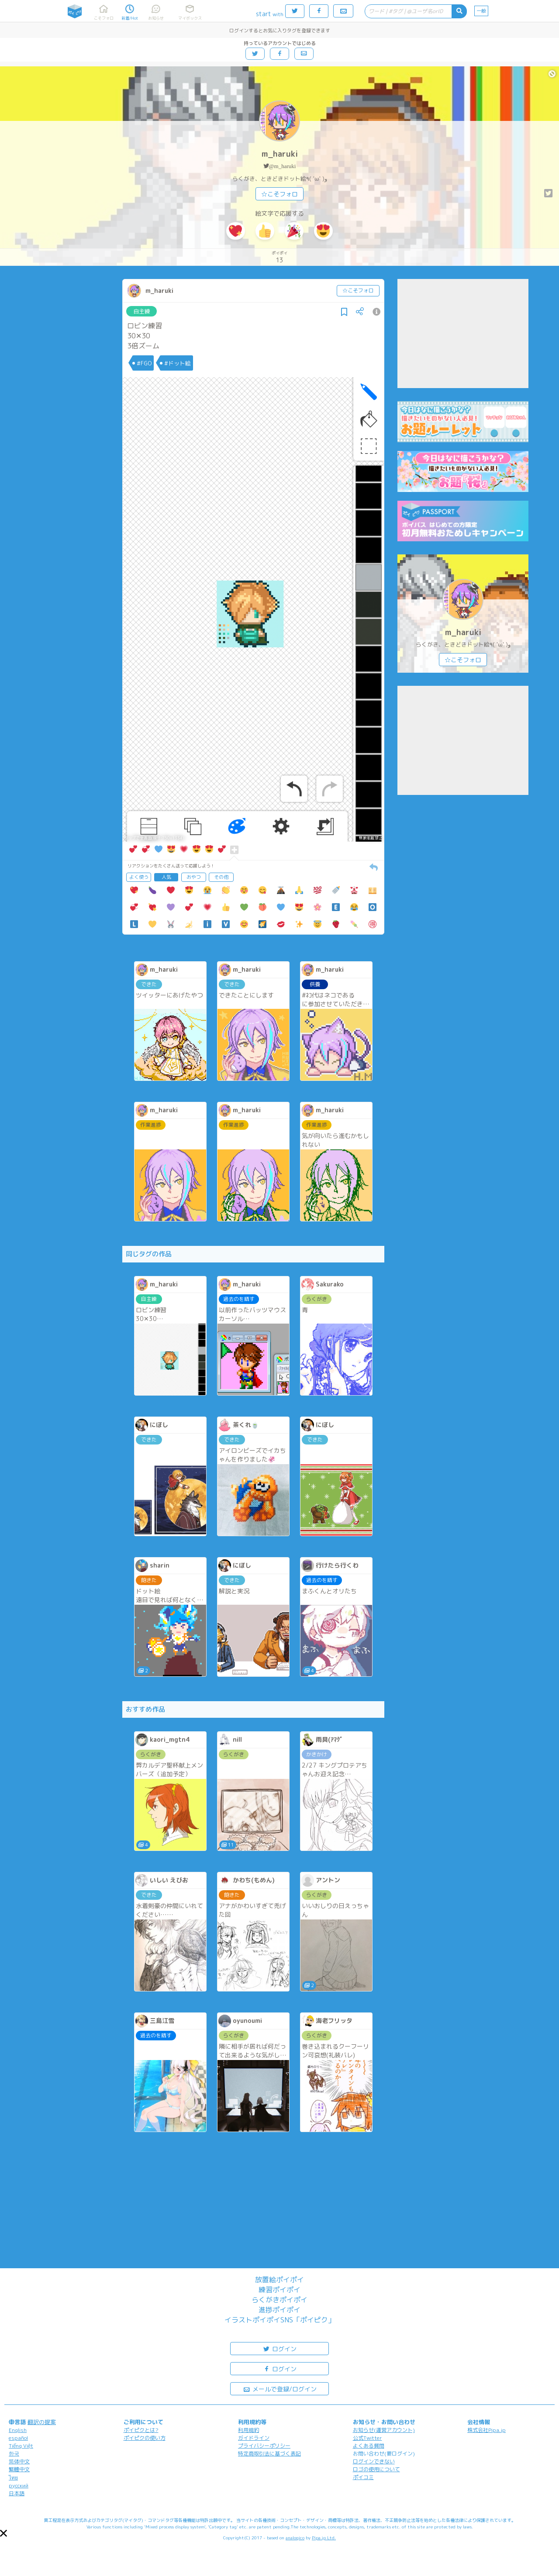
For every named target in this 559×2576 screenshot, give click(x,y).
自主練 (141, 311)
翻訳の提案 (42, 2422)
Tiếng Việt (21, 2445)
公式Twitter (367, 2438)
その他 (221, 877)
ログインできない (374, 2461)
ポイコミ (363, 2477)
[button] (3, 2533)
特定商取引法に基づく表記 (269, 2453)
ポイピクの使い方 (145, 2438)
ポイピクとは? (141, 2430)
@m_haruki (282, 166)
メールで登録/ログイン (280, 2388)
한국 (14, 2453)
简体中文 (19, 2461)
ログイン (279, 2348)
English (18, 2430)
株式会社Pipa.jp (486, 2430)
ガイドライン (253, 2438)
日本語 (16, 2493)
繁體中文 (19, 2469)
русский (18, 2485)
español (18, 2438)
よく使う (138, 877)
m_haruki (280, 153)
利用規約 (248, 2430)
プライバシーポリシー (264, 2445)
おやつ (193, 877)
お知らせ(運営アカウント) (384, 2430)
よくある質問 (368, 2445)
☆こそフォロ (279, 194)
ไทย (13, 2477)
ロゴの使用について (376, 2469)
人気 (166, 877)
